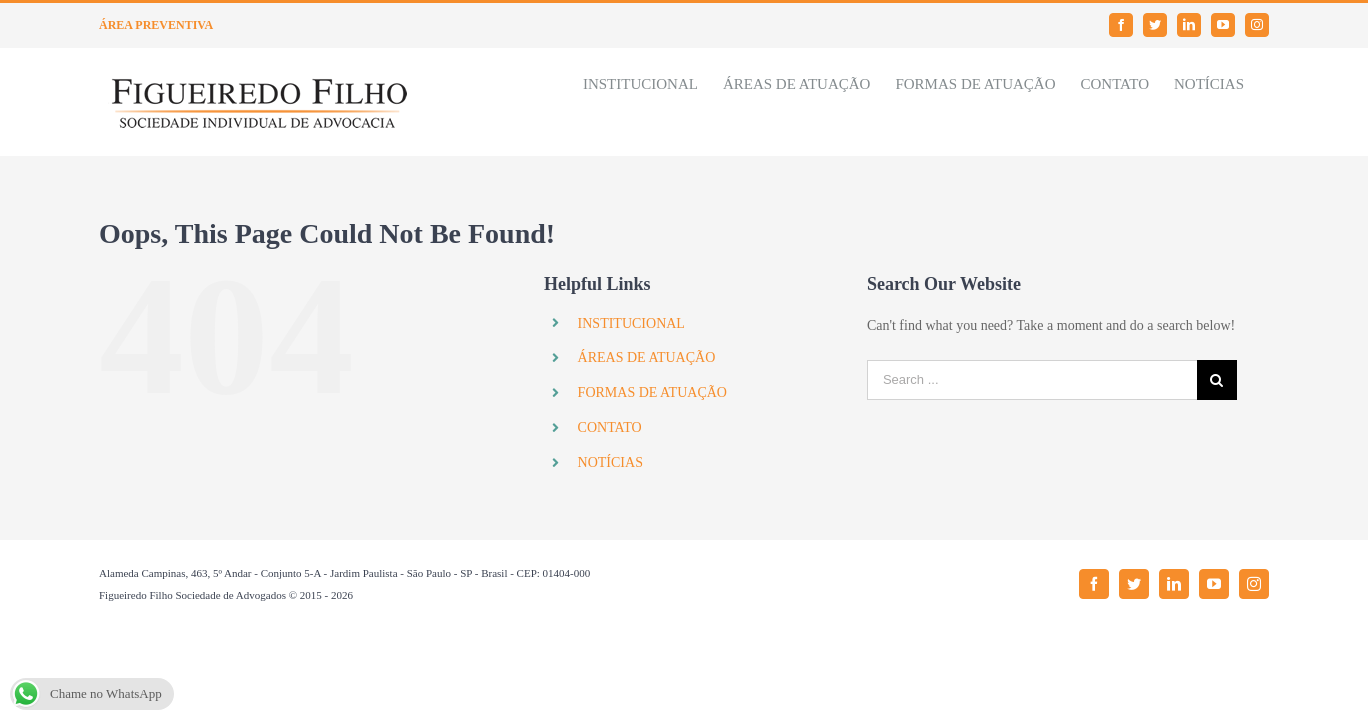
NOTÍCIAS (610, 462)
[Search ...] (1032, 380)
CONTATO (610, 427)
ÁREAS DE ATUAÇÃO (647, 357)
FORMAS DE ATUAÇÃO (652, 392)
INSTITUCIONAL (631, 323)
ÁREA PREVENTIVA (156, 25)
